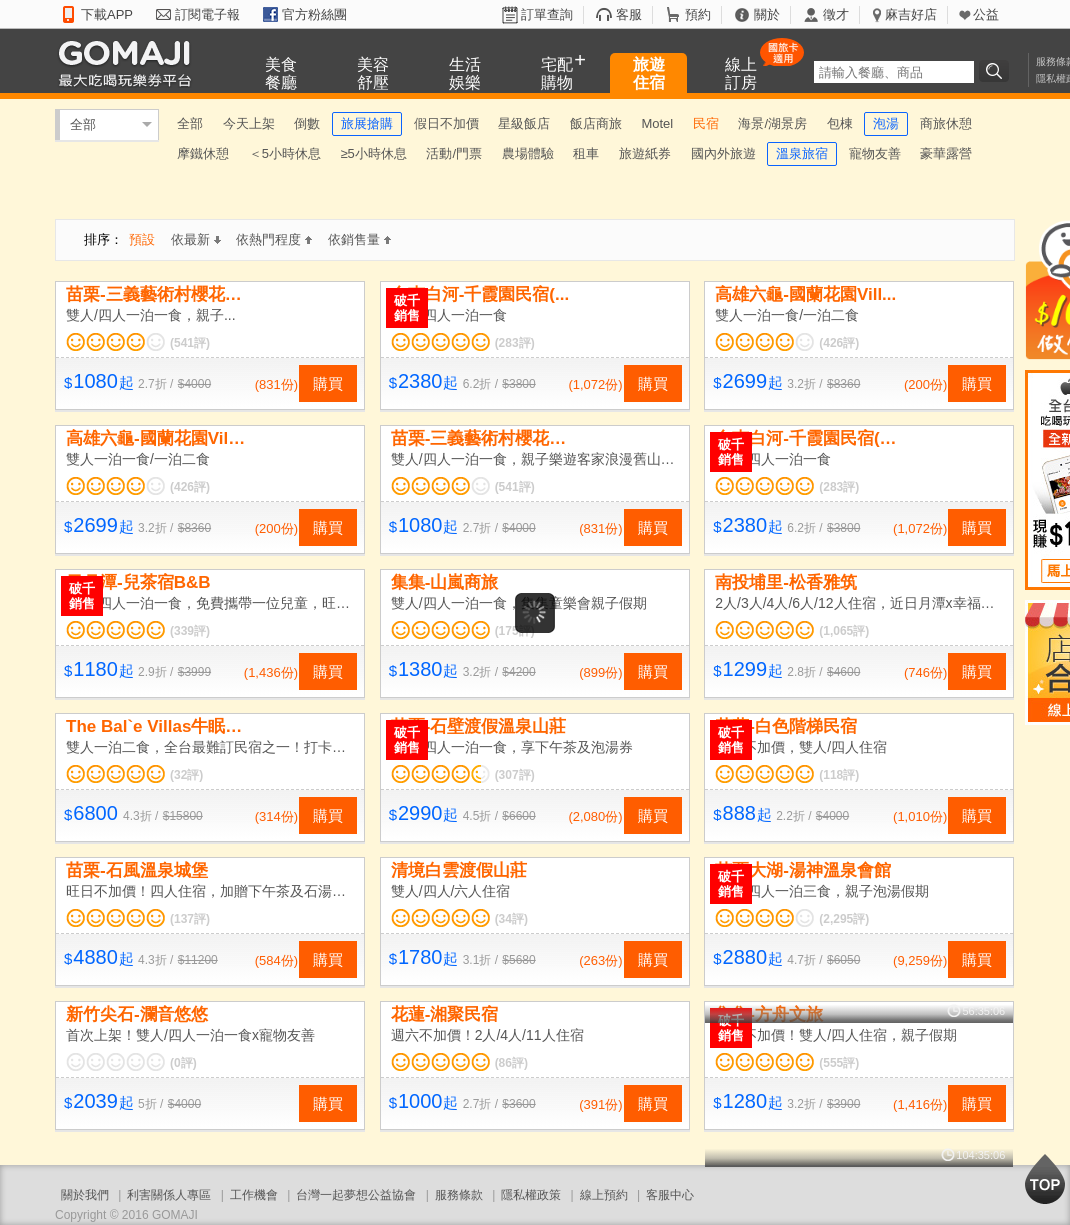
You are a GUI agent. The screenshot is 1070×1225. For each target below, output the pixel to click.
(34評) (511, 919)
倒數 (307, 123)
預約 (698, 14)
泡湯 (886, 123)
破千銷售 (407, 308)
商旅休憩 (946, 123)
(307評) (515, 775)
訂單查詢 (547, 14)
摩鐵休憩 (203, 153)
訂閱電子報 (207, 14)
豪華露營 (946, 153)
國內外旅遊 (723, 153)
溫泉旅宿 (802, 153)
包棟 (840, 123)
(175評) (515, 631)
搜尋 (997, 71)
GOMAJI (130, 62)
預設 (142, 239)
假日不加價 (446, 123)
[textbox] (894, 72)
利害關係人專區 (169, 1195)
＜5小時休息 (285, 153)
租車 (586, 153)
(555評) (839, 1063)
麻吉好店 (911, 14)
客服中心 (670, 1195)
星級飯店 (524, 123)
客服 (629, 14)
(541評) (190, 343)
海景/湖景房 (772, 123)
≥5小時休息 (373, 153)
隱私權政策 (531, 1195)
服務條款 (459, 1195)
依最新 (196, 239)
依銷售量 (359, 239)
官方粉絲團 (314, 14)
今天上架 (249, 123)
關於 (767, 14)
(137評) (190, 919)
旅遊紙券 (645, 153)
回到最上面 (1045, 1179)
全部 (83, 124)
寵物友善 (875, 153)
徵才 (836, 14)
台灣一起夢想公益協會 (356, 1195)
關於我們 (85, 1195)
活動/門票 (454, 153)
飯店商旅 (596, 123)
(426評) (839, 343)
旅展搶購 (367, 123)
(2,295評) (844, 919)
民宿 (706, 123)
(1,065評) (844, 631)
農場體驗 (528, 153)
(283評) (515, 343)
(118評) (839, 775)
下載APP (107, 14)
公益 (986, 14)
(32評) (186, 775)
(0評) (183, 1063)
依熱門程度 (274, 239)
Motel (657, 123)
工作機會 (254, 1195)
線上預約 (604, 1195)
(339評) (190, 631)
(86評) (511, 1063)
